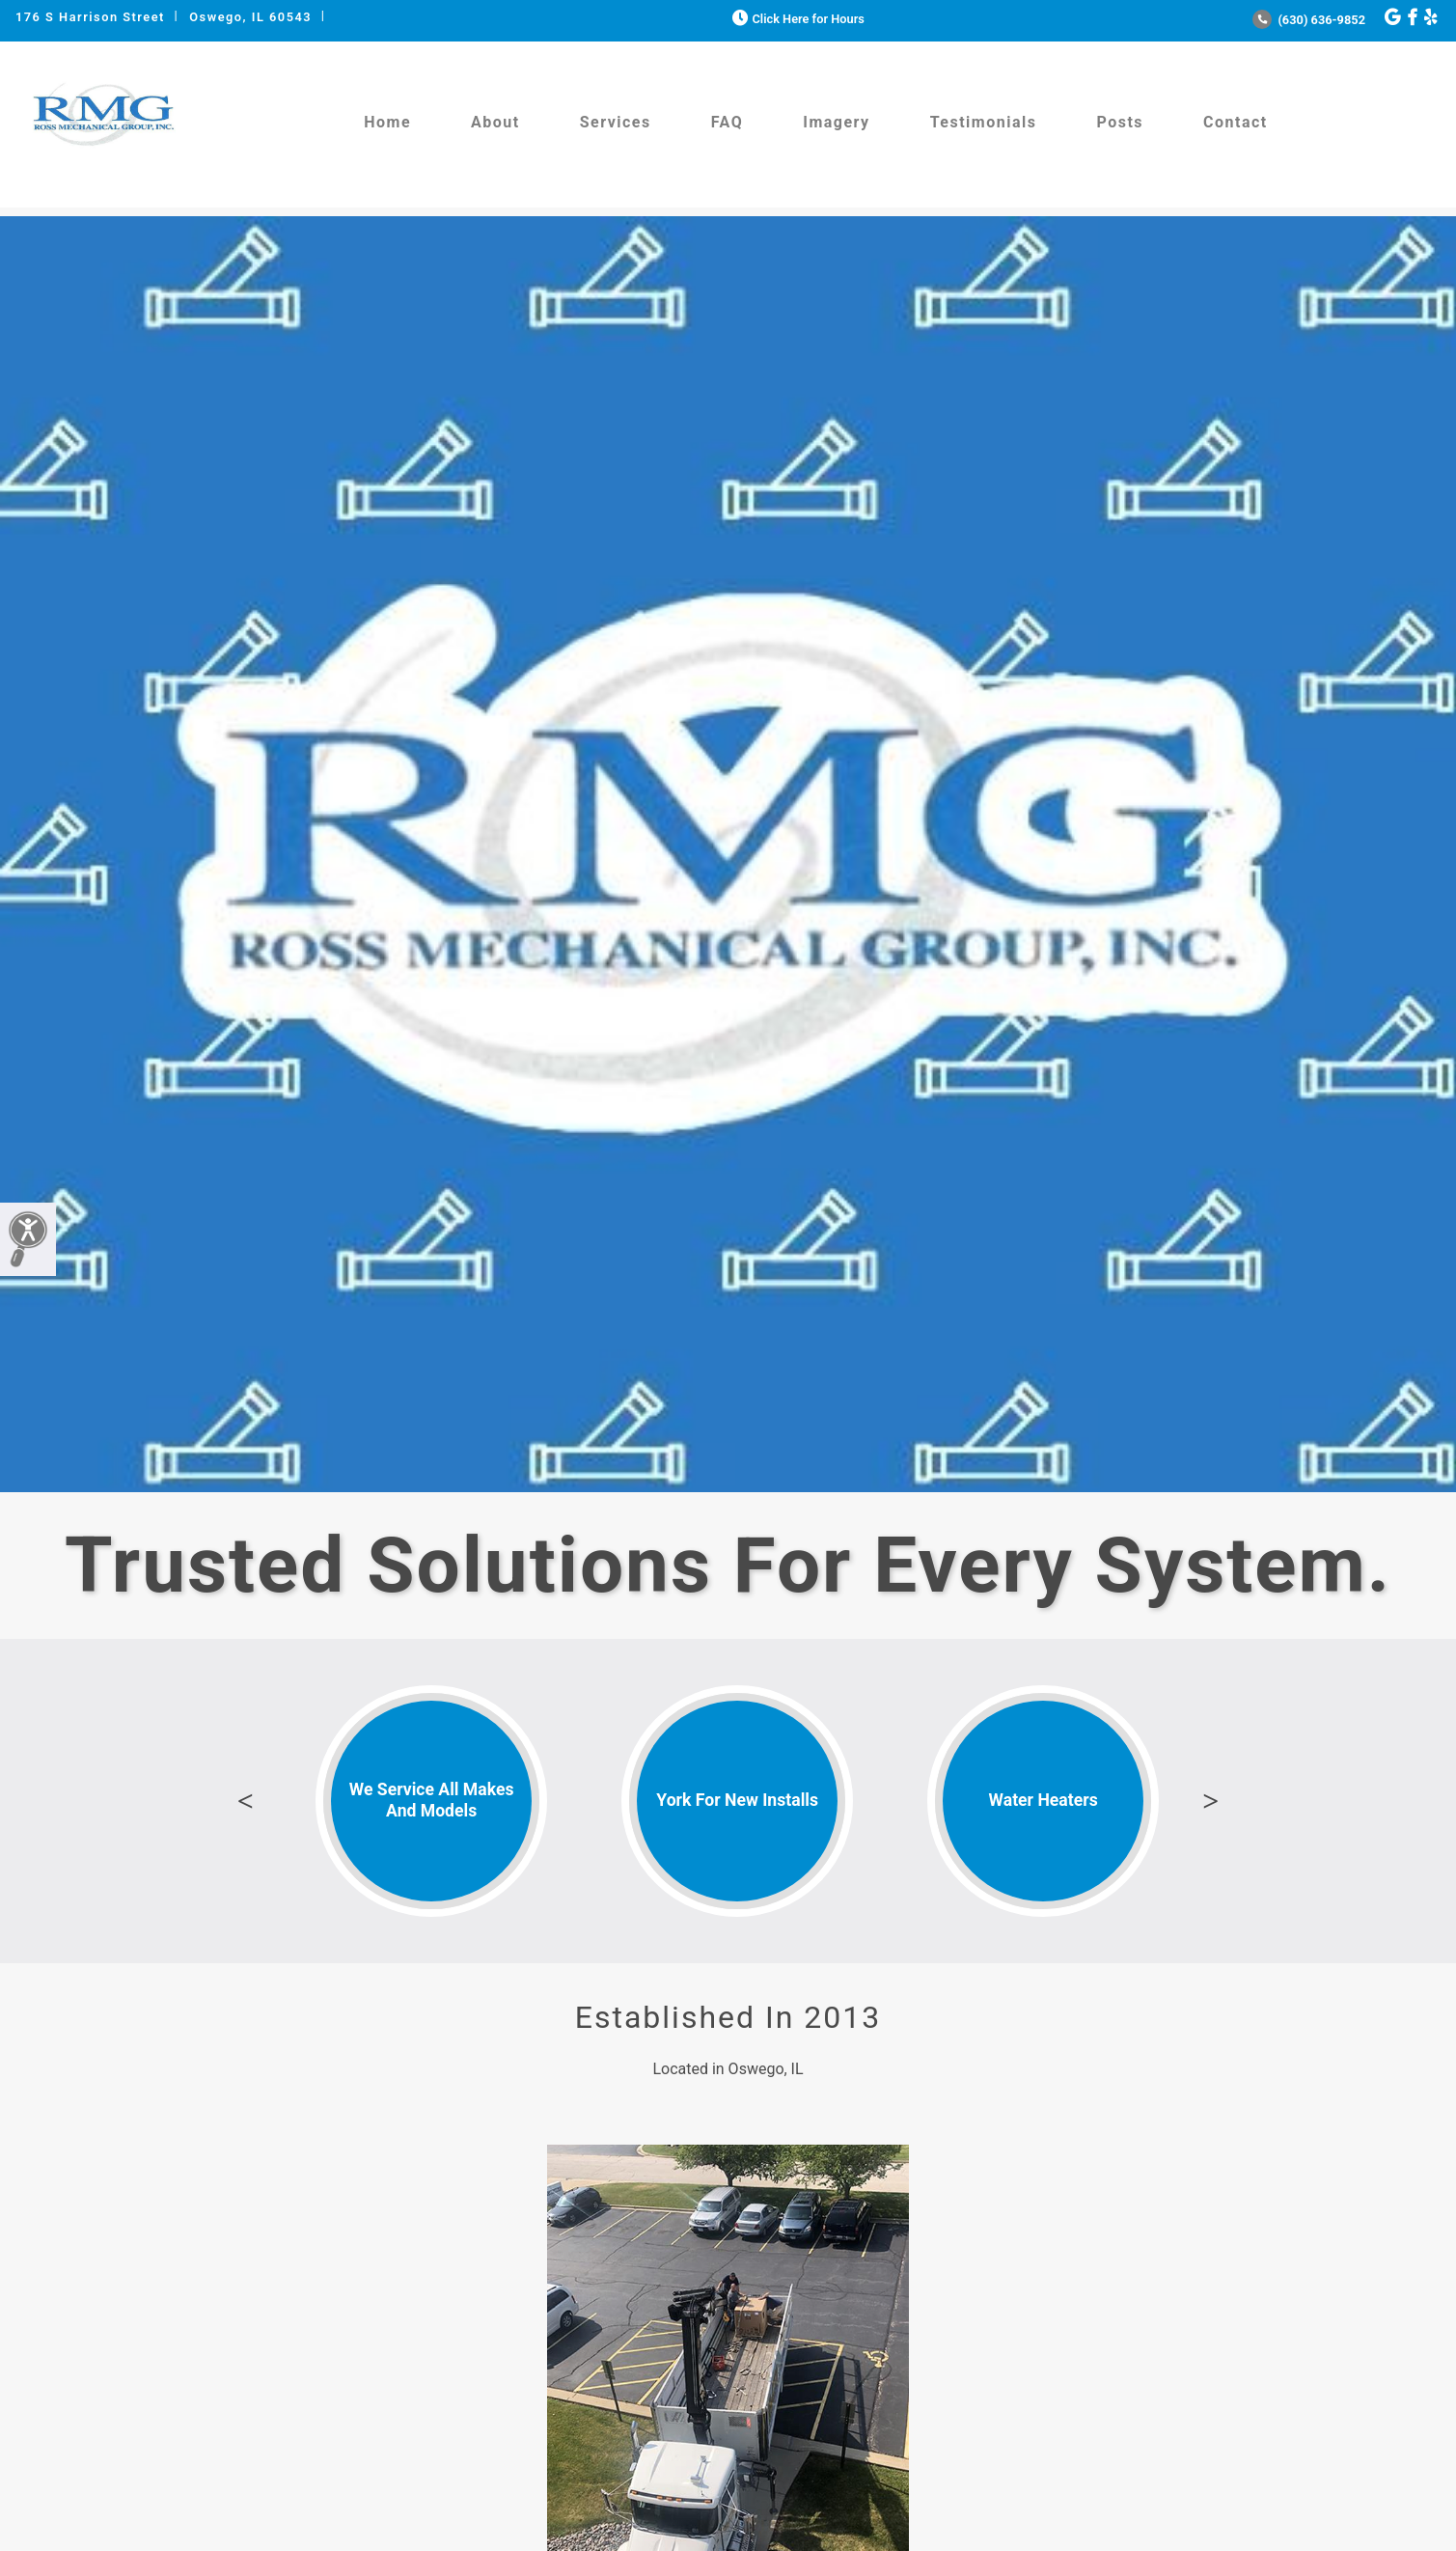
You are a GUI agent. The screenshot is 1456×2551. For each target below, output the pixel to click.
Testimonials (983, 122)
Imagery (836, 122)
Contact (1235, 122)
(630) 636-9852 (1308, 20)
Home (387, 122)
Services (615, 122)
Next (1210, 1801)
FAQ (727, 122)
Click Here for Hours (796, 19)
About (495, 122)
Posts (1119, 122)
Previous (245, 1801)
